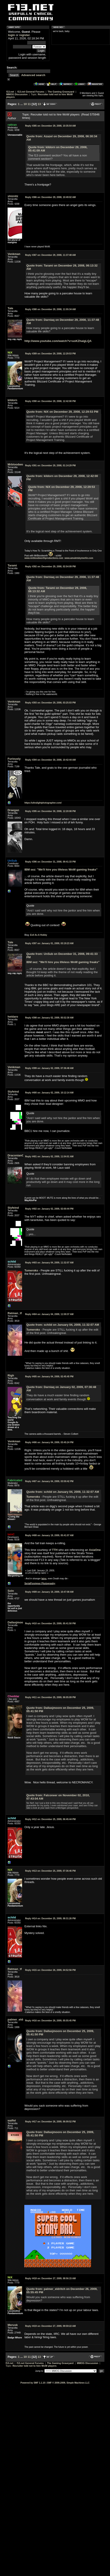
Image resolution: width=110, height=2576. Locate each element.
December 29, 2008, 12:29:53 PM (50, 353)
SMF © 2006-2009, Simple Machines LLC (68, 2383)
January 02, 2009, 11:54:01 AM (49, 1156)
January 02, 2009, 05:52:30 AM (49, 1017)
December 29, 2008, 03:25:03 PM (50, 702)
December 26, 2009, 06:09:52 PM (50, 2121)
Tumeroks (31, 1270)
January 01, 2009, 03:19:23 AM (49, 943)
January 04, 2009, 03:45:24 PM (49, 1442)
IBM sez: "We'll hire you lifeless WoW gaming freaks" (61, 869)
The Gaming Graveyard (61, 91)
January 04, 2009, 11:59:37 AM (49, 1314)
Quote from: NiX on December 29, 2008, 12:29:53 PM (62, 411)
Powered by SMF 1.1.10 (33, 2383)
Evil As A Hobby (38, 935)
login (11, 35)
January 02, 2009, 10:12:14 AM (49, 1092)
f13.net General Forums (30, 91)
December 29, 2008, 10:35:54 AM (50, 126)
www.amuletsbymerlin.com (78, 558)
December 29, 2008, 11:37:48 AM (50, 255)
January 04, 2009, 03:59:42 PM (49, 1481)
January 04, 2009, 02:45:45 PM (49, 1376)
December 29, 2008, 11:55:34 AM (50, 309)
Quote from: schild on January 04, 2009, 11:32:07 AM (62, 1324)
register (24, 35)
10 (25, 104)
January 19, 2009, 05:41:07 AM (49, 1535)
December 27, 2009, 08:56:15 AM (50, 2278)
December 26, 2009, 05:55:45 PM (50, 2020)
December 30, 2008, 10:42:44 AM (50, 760)
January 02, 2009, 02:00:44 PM (49, 1209)
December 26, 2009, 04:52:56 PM (50, 1970)
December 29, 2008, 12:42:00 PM (50, 401)
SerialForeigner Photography (39, 1583)
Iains (44, 1578)
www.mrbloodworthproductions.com (43, 558)
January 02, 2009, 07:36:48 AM (49, 1068)
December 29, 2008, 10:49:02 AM (50, 197)
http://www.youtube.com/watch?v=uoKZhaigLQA (57, 341)
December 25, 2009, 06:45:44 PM (50, 1819)
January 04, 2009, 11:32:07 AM (49, 1262)
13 (39, 104)
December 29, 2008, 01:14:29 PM (50, 465)
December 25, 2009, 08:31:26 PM (50, 1918)
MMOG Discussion (17, 94)
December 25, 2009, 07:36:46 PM (50, 1871)
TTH (55, 1550)
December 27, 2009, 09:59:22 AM (50, 2326)
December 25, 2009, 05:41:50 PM (50, 1623)
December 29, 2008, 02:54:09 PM (50, 566)
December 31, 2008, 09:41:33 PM (50, 862)
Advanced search (33, 75)
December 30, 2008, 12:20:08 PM (50, 811)
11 (29, 104)
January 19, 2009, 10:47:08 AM (49, 1592)
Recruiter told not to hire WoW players (34, 2365)
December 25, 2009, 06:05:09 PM (50, 1697)
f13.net (10, 91)
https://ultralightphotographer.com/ (43, 803)
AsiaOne (95, 1550)
